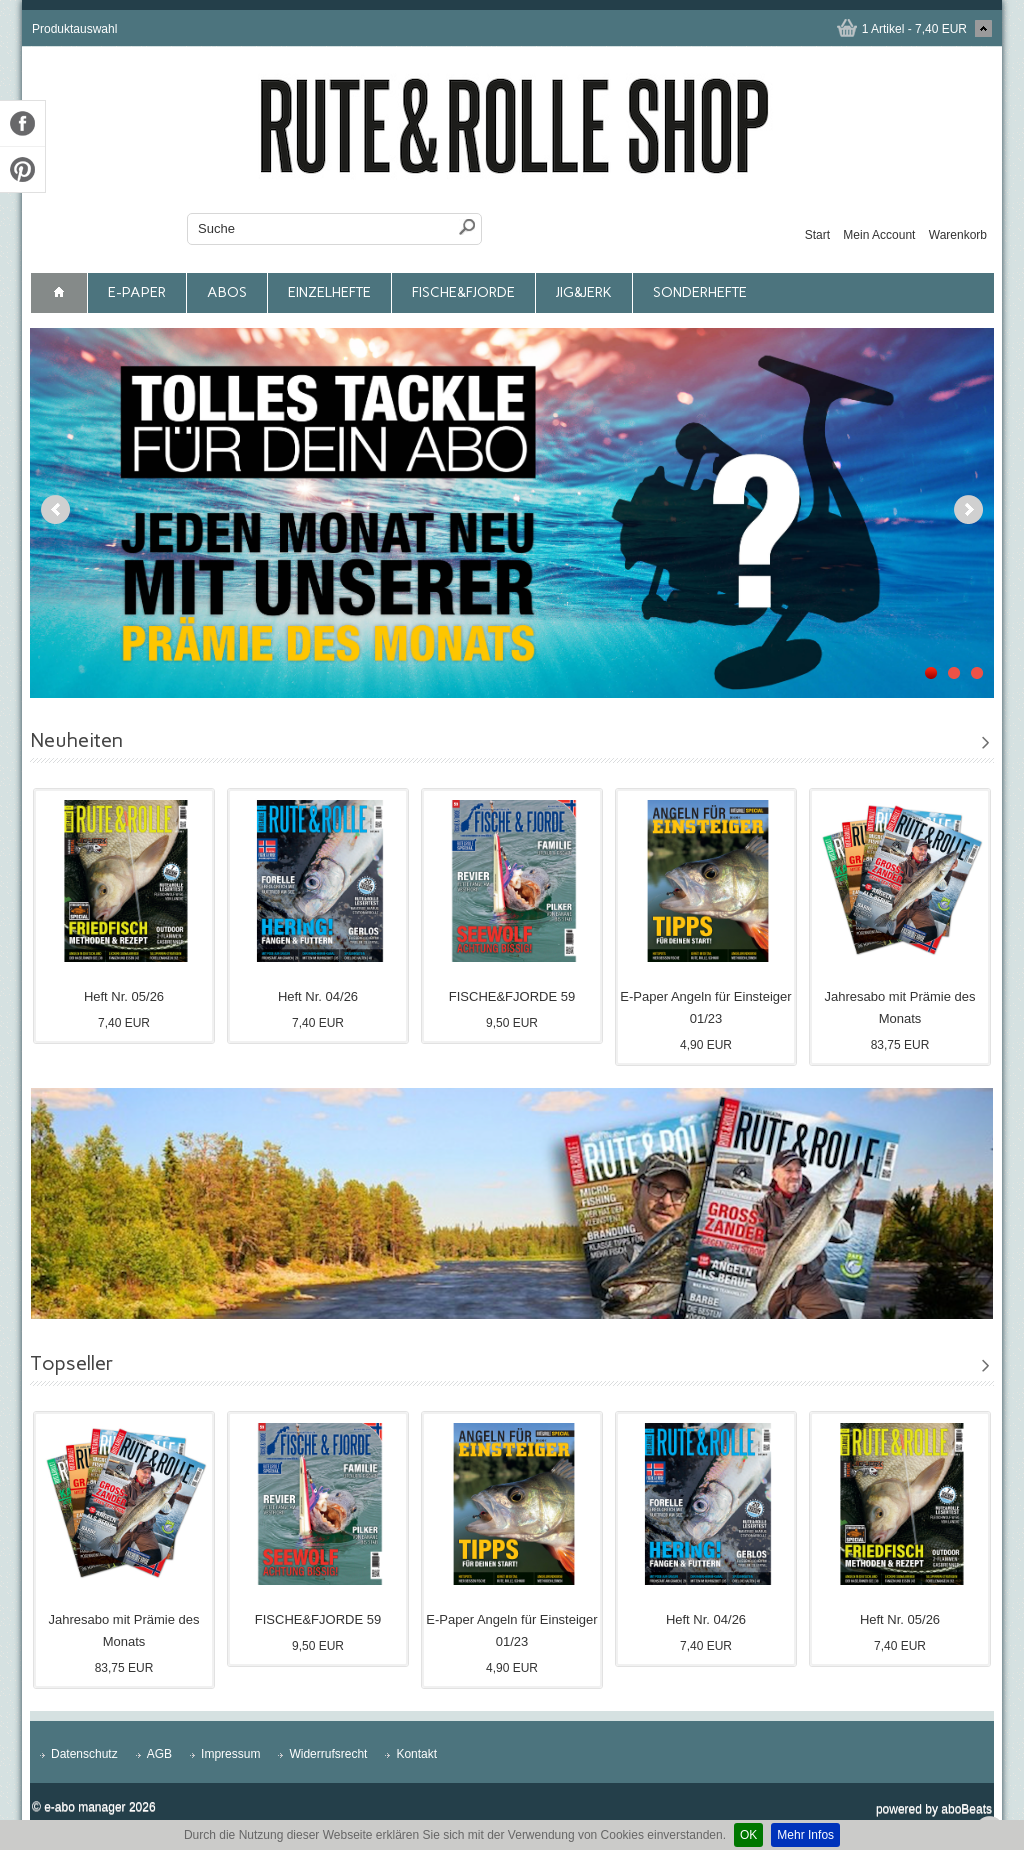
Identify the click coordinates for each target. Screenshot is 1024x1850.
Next (968, 509)
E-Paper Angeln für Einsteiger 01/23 (705, 1007)
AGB (159, 1754)
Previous (55, 509)
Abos (227, 292)
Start (817, 235)
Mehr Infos (805, 1835)
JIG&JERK (584, 292)
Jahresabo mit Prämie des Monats (899, 1007)
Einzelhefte (329, 292)
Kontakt (416, 1754)
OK (748, 1835)
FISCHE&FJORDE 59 (512, 996)
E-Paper (137, 292)
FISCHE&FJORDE (463, 292)
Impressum (230, 1754)
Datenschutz (84, 1754)
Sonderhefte (700, 292)
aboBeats (966, 1809)
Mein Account (879, 235)
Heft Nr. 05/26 (124, 996)
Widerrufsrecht (328, 1754)
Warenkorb (958, 235)
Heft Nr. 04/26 (318, 996)
